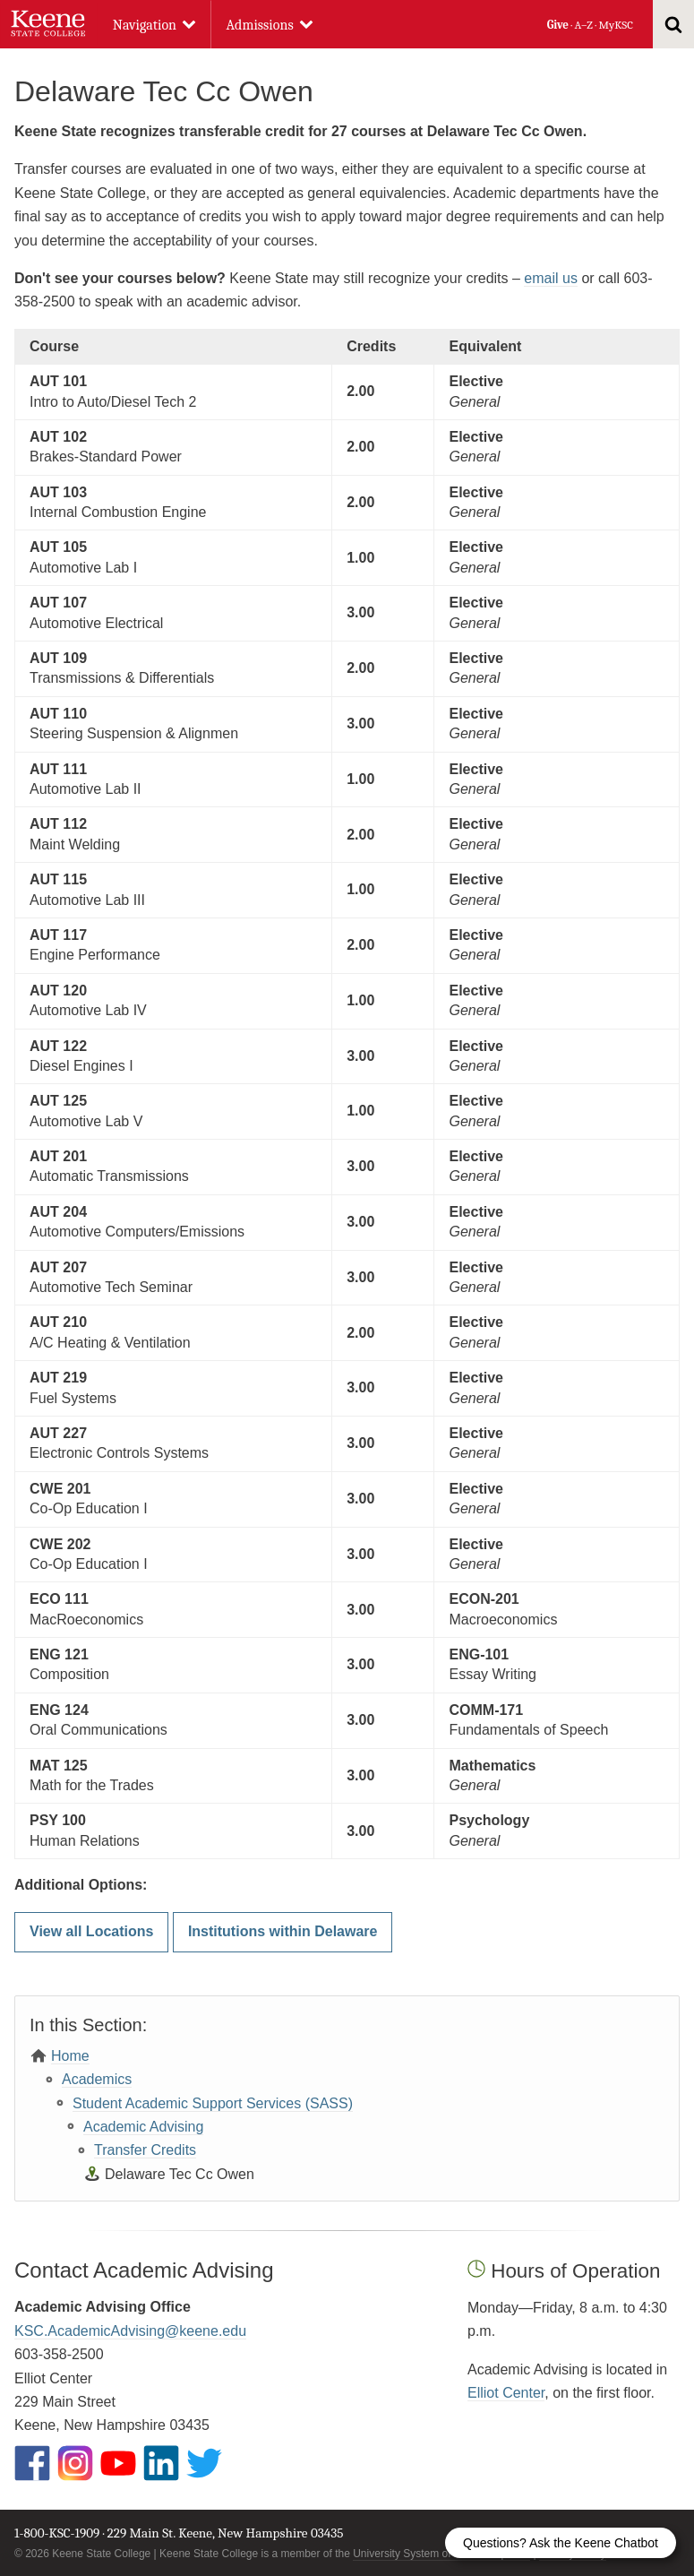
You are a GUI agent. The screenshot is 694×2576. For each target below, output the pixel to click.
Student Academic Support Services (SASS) (213, 2103)
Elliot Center (505, 2392)
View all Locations (91, 1931)
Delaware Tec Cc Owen (179, 2174)
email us (551, 278)
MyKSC (615, 24)
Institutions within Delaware (283, 1931)
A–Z (584, 24)
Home (70, 2055)
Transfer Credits (145, 2150)
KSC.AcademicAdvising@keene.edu (130, 2331)
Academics (97, 2079)
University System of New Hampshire (441, 2553)
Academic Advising (143, 2126)
